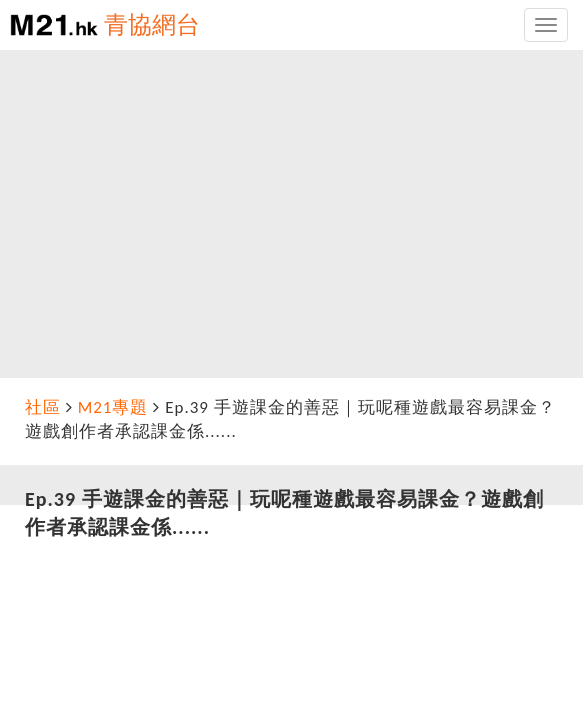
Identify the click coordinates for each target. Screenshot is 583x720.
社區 (43, 407)
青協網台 (152, 24)
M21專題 (113, 407)
